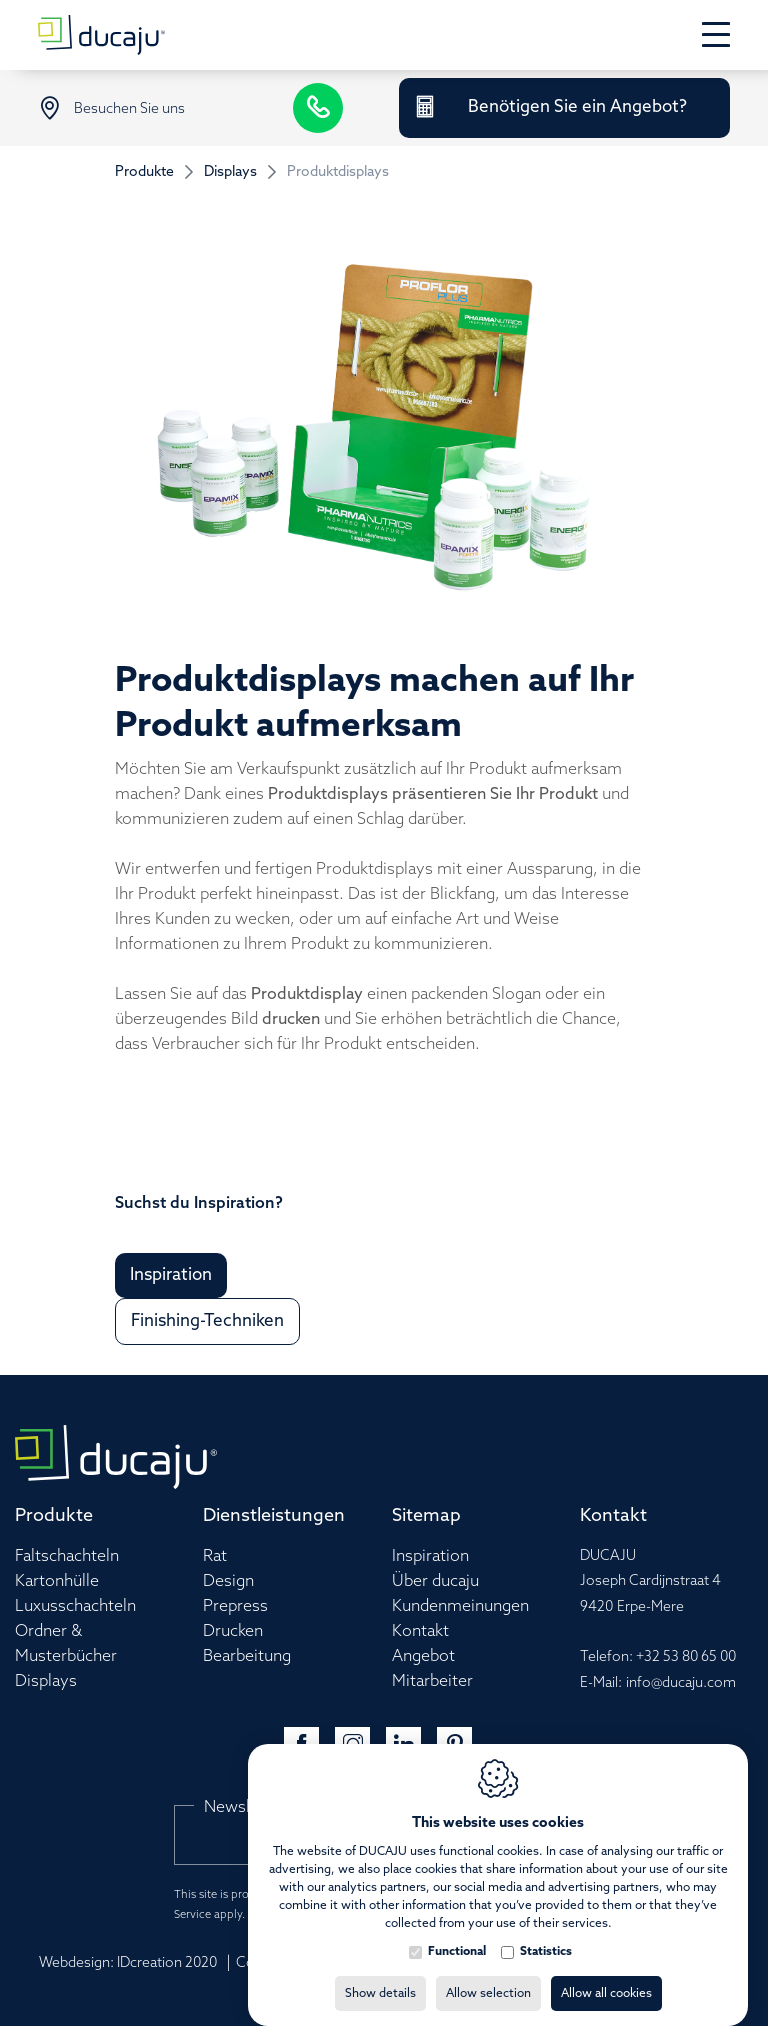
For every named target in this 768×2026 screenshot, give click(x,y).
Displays (230, 172)
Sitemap (426, 1516)
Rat (215, 1556)
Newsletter (245, 1807)
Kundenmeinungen (460, 1606)
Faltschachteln (67, 1556)
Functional (457, 1932)
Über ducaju (435, 1581)
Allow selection (488, 1974)
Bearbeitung (247, 1656)
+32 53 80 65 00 (686, 1657)
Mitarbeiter (432, 1681)
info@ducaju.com (681, 1683)
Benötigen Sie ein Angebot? (577, 107)
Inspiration (430, 1556)
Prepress (235, 1606)
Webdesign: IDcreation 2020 (128, 1963)
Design (228, 1581)
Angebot (423, 1656)
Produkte (144, 172)
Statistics (546, 1932)
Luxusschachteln (75, 1606)
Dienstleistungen (274, 1516)
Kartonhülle (57, 1581)
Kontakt (420, 1631)
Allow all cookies (606, 1974)
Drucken (233, 1631)
